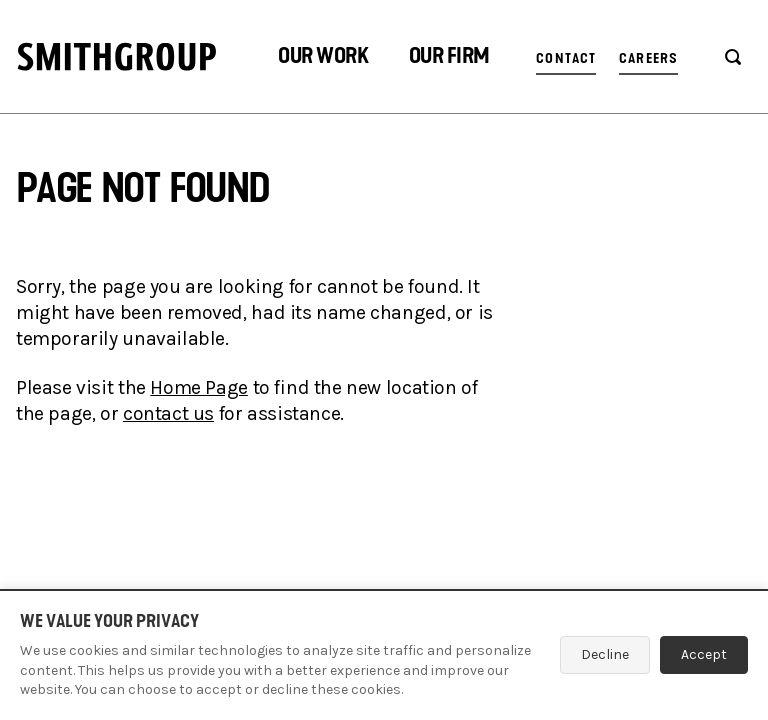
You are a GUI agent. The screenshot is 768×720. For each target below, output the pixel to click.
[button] (323, 58)
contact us (168, 413)
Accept (704, 654)
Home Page (199, 387)
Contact (566, 58)
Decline (605, 654)
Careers (648, 58)
